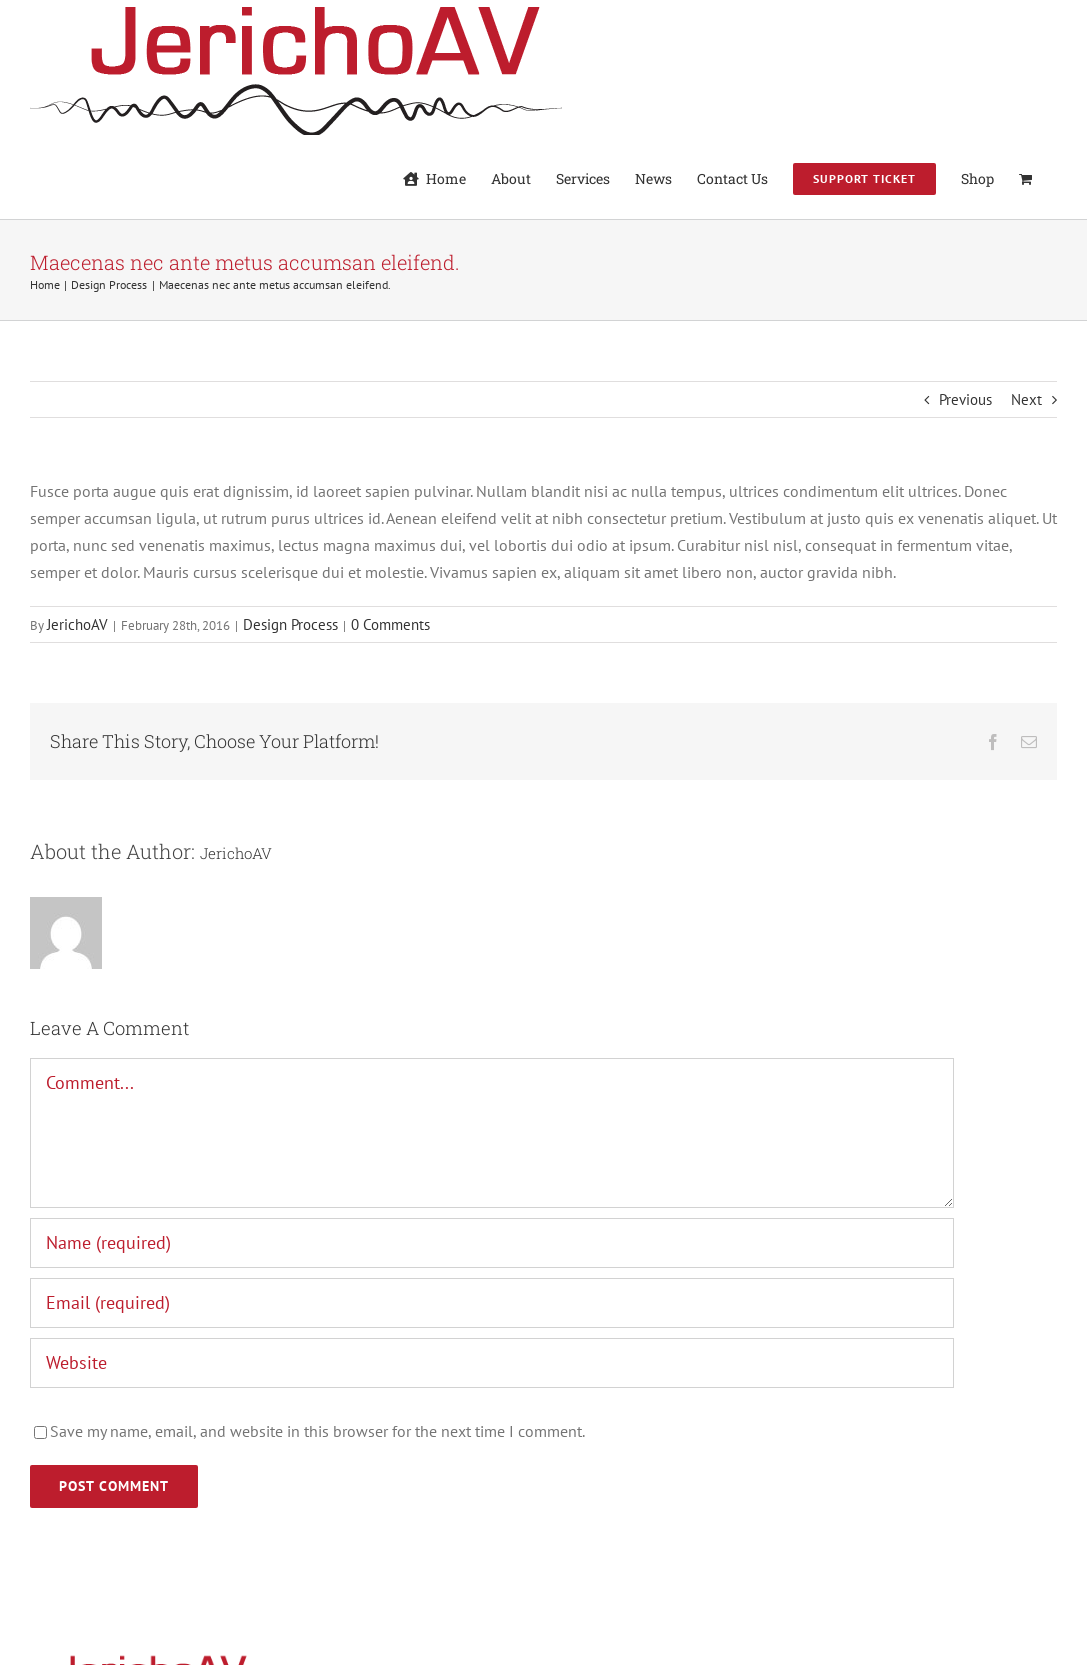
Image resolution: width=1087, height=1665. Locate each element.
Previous (965, 399)
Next (1026, 399)
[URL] (492, 1363)
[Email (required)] (492, 1303)
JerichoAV (77, 624)
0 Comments (390, 624)
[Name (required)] (492, 1243)
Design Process (290, 624)
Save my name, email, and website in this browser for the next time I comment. (317, 1431)
